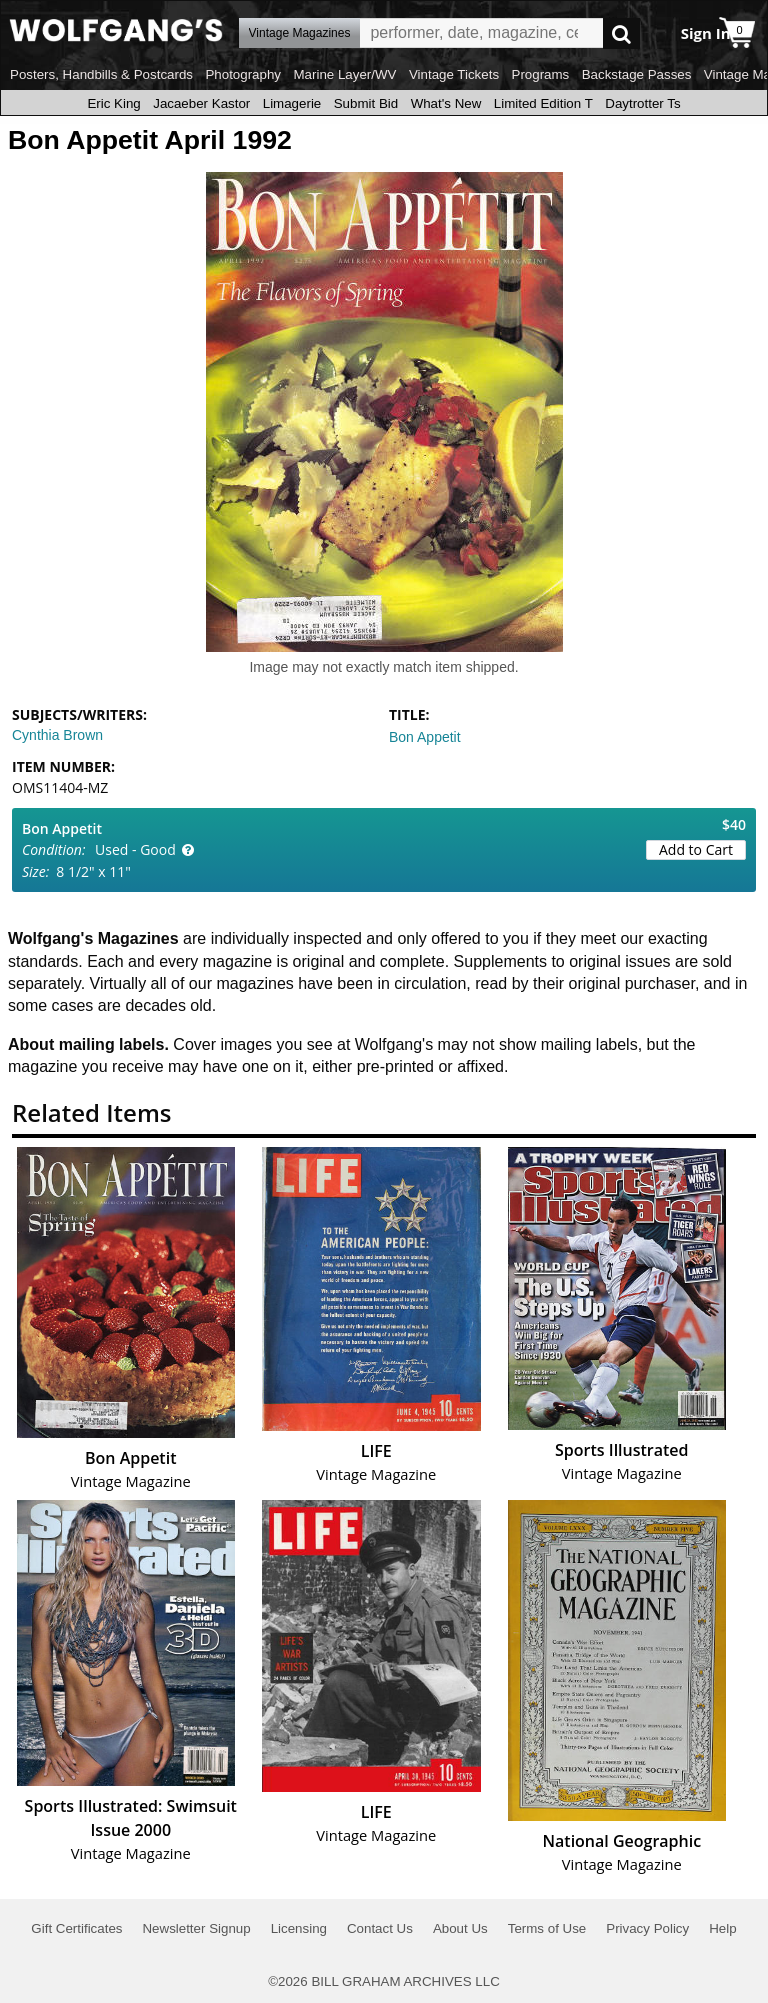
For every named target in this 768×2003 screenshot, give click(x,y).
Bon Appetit (425, 737)
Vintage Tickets (454, 74)
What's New (446, 103)
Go (621, 33)
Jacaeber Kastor (201, 103)
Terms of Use (547, 1928)
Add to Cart (696, 849)
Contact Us (380, 1928)
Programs (541, 74)
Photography (243, 74)
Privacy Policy (647, 1928)
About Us (460, 1928)
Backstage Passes (637, 74)
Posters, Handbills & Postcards (101, 74)
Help (722, 1928)
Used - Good (135, 849)
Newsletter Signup (196, 1928)
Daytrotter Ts (642, 103)
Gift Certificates (76, 1928)
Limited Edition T (543, 103)
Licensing (299, 1928)
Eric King (113, 103)
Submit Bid (366, 103)
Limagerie (292, 103)
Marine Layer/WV (344, 74)
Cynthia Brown (57, 735)
